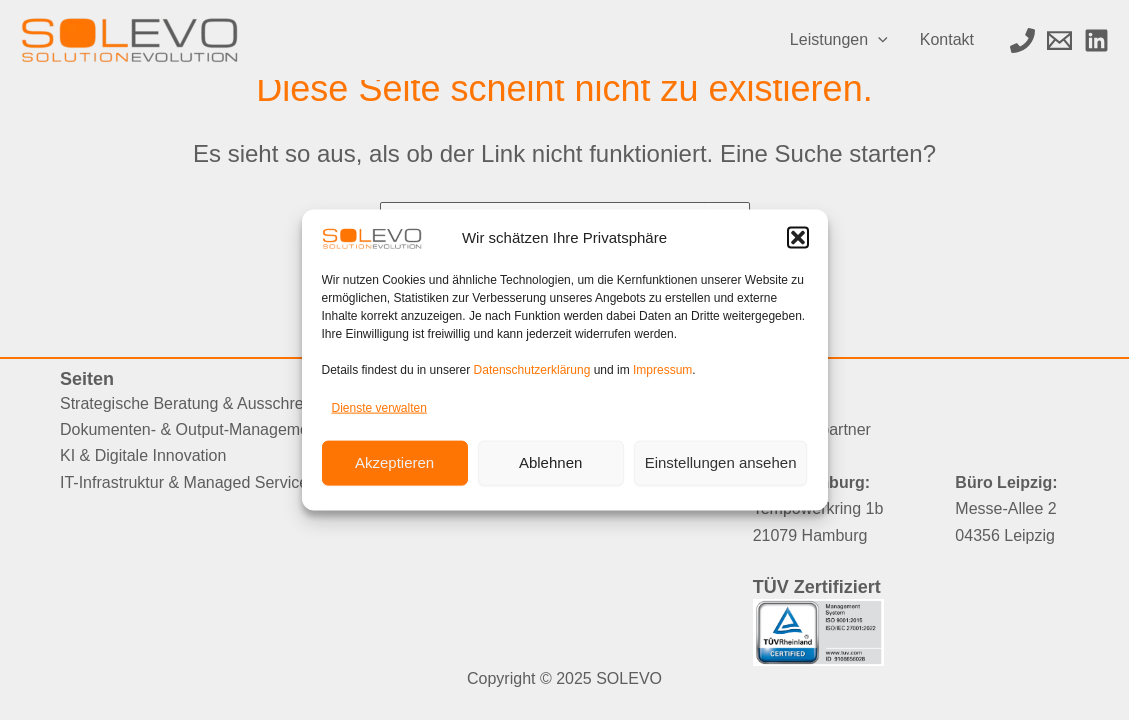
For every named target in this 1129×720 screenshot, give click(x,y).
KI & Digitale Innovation (143, 455)
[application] (878, 40)
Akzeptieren (394, 462)
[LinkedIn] (1096, 40)
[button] (798, 238)
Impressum (662, 370)
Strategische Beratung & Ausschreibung (201, 403)
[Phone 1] (1022, 40)
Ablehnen (550, 462)
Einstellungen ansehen (721, 462)
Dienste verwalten (379, 408)
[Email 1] (1059, 40)
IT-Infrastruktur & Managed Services (188, 482)
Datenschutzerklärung (532, 370)
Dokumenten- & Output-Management (191, 429)
